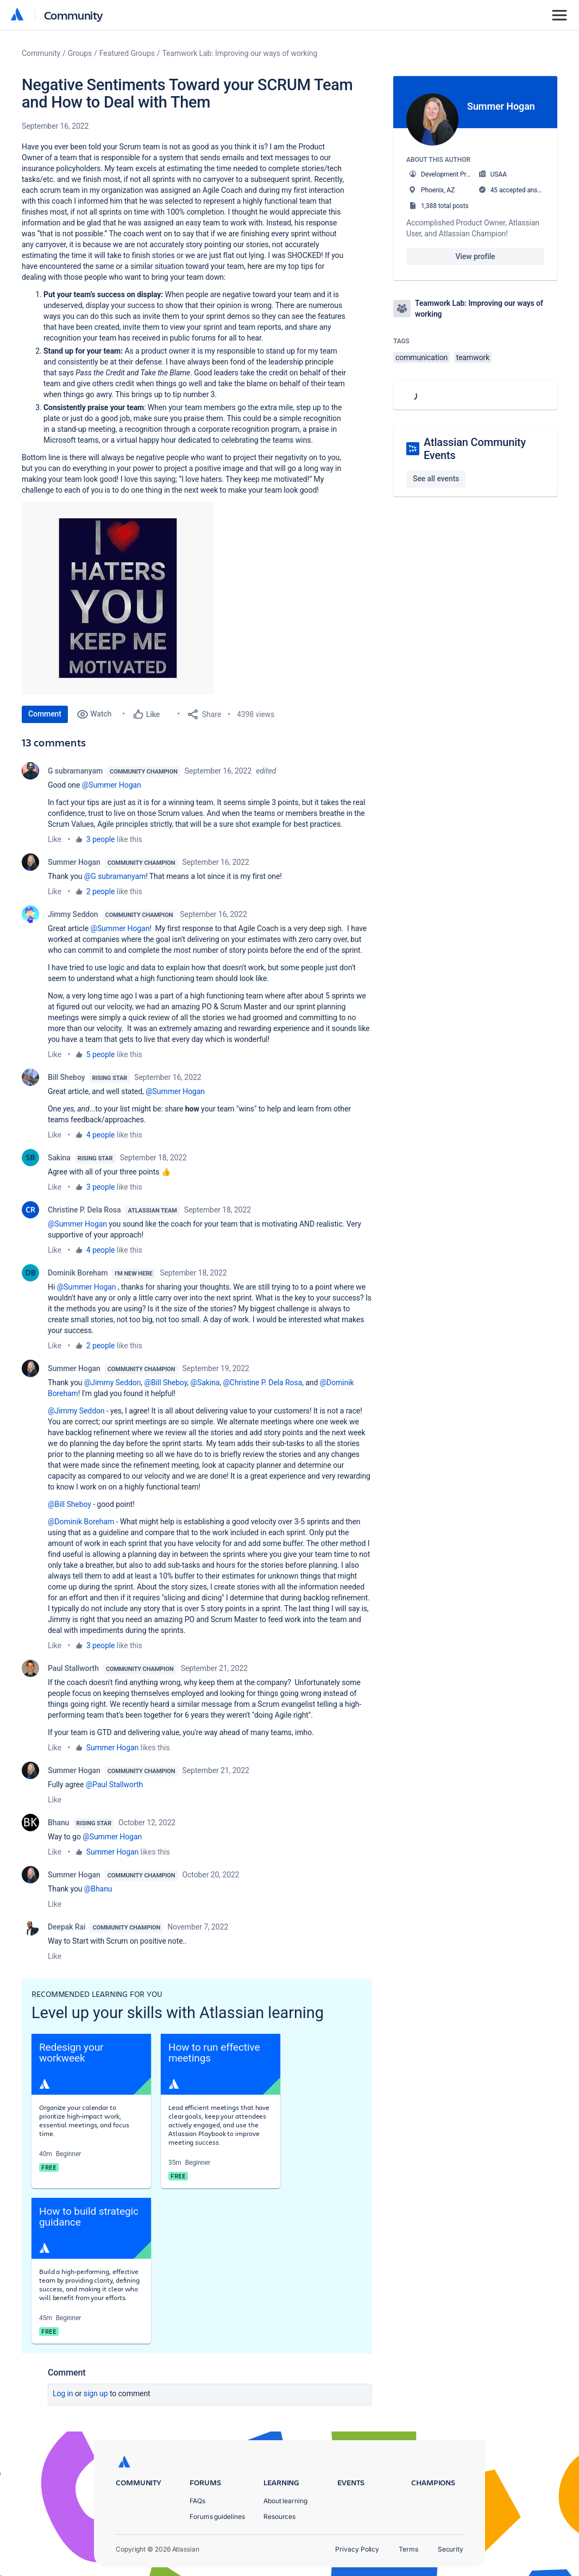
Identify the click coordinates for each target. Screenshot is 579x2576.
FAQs (197, 2501)
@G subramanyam (115, 876)
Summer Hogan (74, 862)
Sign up (96, 2393)
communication (421, 357)
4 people (100, 1134)
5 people (100, 1054)
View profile (475, 256)
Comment (44, 713)
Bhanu (58, 1822)
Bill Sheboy (66, 1077)
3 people (100, 839)
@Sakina (205, 1382)
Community (73, 15)
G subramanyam (75, 770)
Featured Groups (127, 53)
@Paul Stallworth (114, 1784)
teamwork (473, 357)
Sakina (59, 1157)
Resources (279, 2516)
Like (54, 839)
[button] (118, 598)
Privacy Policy (357, 2549)
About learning (285, 2501)
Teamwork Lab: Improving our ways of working (240, 53)
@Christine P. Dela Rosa (262, 1382)
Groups (80, 53)
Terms (408, 2549)
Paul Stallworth (73, 1668)
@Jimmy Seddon (112, 1382)
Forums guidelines (217, 2516)
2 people (100, 891)
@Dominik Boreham (81, 1521)
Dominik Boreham (78, 1272)
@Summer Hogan (111, 785)
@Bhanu (98, 1888)
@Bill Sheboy (165, 1382)
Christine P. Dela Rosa (84, 1209)
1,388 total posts (445, 206)
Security (450, 2549)
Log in (63, 2393)
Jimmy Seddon (73, 914)
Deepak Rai (66, 1926)
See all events (436, 478)
